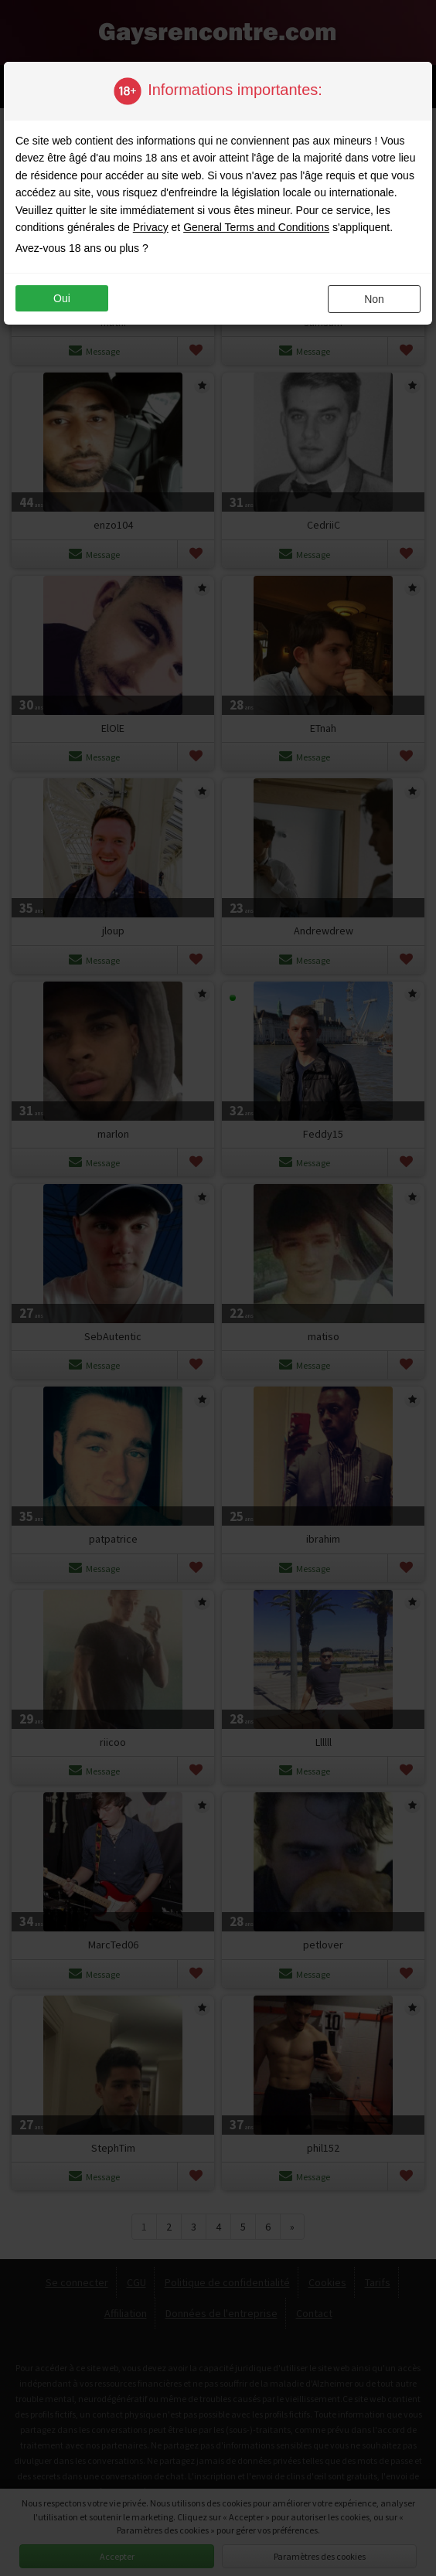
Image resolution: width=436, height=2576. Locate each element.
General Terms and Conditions (256, 227)
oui (61, 298)
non (374, 299)
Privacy (151, 227)
